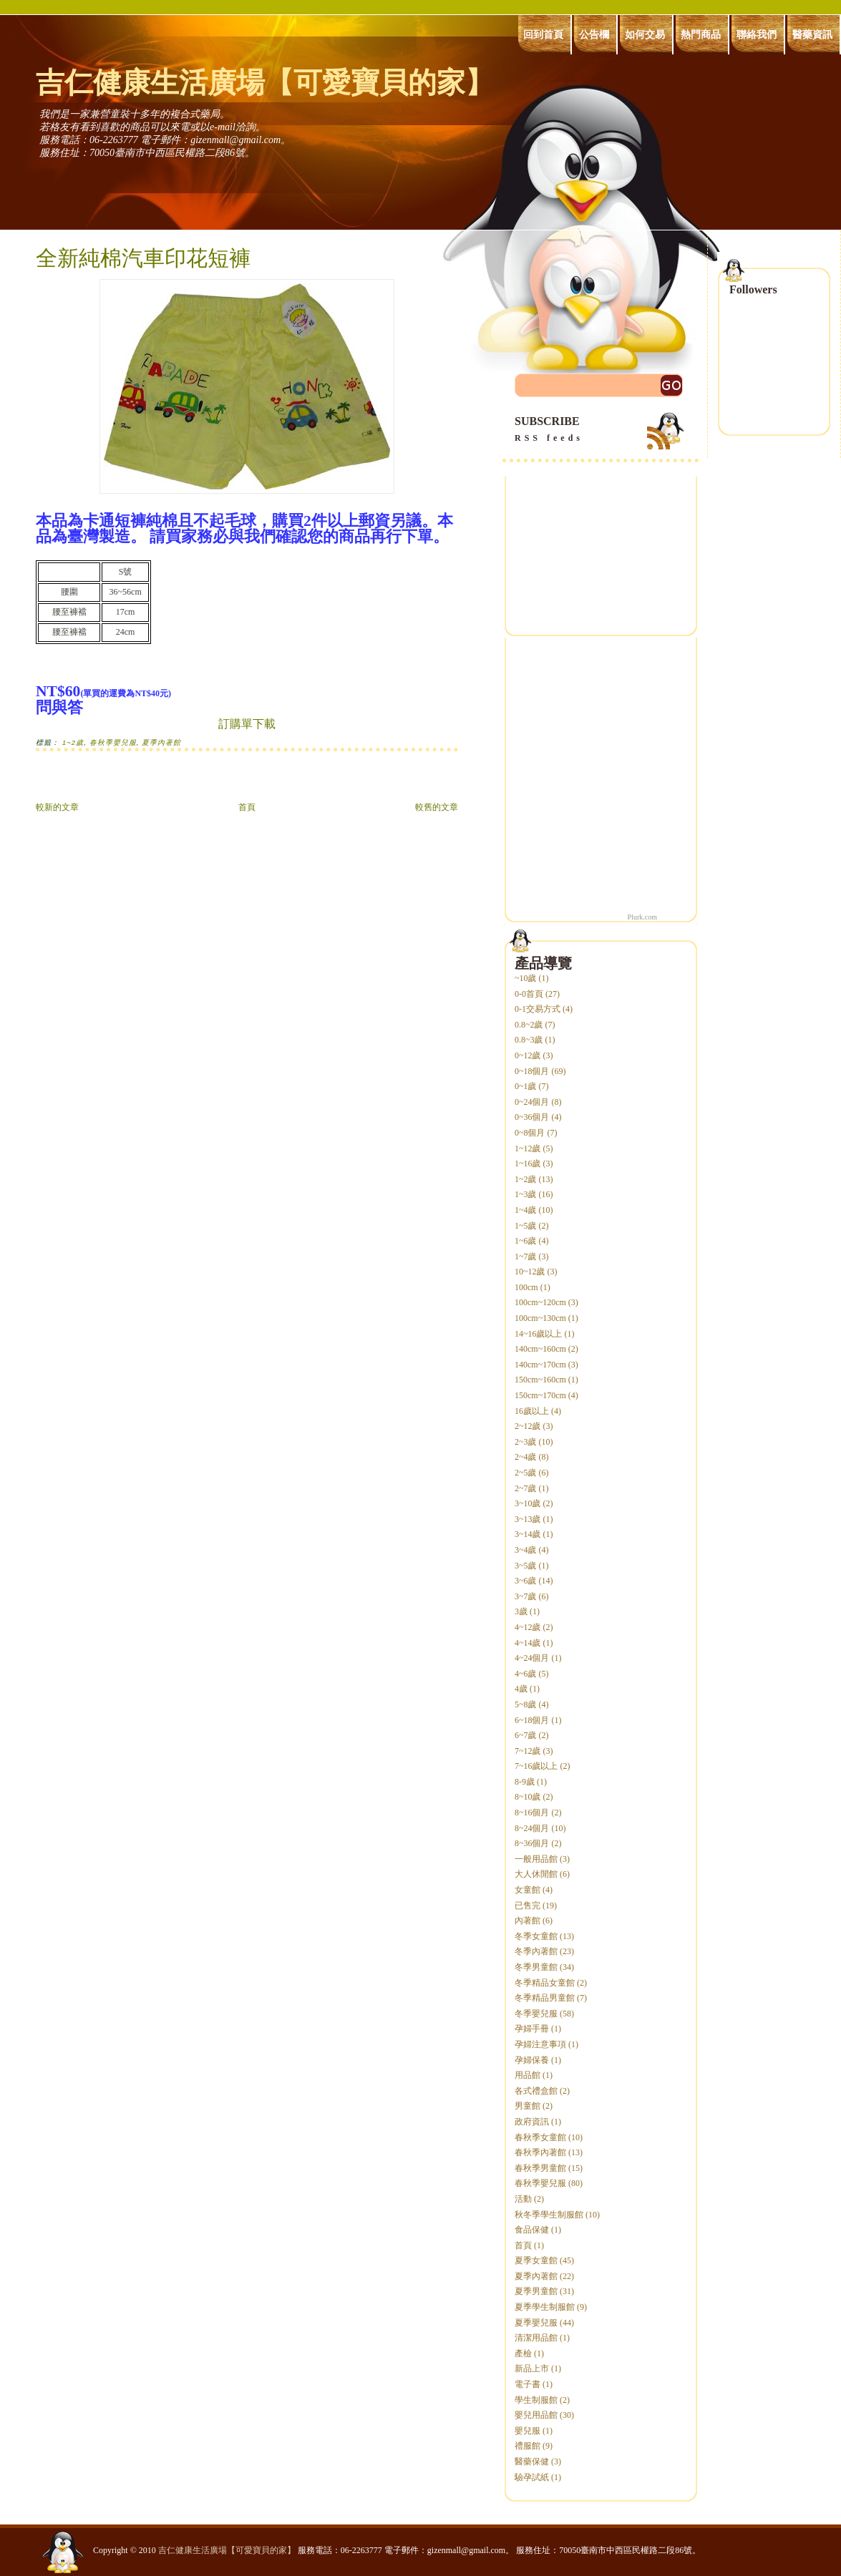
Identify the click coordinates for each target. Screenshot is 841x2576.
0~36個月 (532, 1117)
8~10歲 (528, 1797)
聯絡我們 (757, 34)
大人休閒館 (536, 1874)
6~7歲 (526, 1735)
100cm (526, 1287)
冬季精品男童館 (545, 1998)
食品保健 (532, 2230)
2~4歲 (526, 1457)
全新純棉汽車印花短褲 (143, 258)
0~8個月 (530, 1133)
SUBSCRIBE (600, 429)
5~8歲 (526, 1704)
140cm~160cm (540, 1349)
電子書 (527, 2384)
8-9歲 (525, 1782)
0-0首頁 (529, 994)
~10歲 (526, 978)
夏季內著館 (161, 742)
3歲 (521, 1611)
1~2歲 (73, 742)
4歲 (521, 1689)
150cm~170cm (540, 1395)
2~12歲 (528, 1426)
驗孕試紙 (532, 2477)
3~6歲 (526, 1581)
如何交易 (645, 34)
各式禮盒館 (536, 2091)
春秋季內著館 (540, 2152)
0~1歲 (526, 1086)
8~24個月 (532, 1828)
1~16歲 (528, 1163)
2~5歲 (526, 1473)
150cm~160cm (540, 1380)
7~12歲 (528, 1751)
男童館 (527, 2106)
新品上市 (532, 2368)
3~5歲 (526, 1566)
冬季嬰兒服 (536, 2014)
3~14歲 (528, 1534)
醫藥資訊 (812, 34)
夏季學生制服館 (545, 2307)
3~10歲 (528, 1503)
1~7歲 (526, 1257)
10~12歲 (530, 1272)
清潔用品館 (536, 2338)
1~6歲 (526, 1241)
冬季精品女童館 (545, 1983)
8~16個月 (532, 1812)
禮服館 (527, 2446)
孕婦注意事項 (540, 2044)
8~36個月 (532, 1843)
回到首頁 (543, 34)
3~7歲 (526, 1596)
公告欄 (594, 34)
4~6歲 (526, 1674)
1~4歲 (526, 1210)
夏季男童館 (536, 2291)
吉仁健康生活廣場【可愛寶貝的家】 (265, 83)
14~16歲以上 (539, 1334)
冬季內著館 (536, 1951)
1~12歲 (528, 1148)
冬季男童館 (536, 1967)
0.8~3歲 (529, 1040)
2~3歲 (526, 1442)
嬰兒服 (527, 2431)
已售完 (527, 1906)
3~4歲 (526, 1550)
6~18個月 (532, 1720)
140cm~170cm (540, 1365)
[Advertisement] (600, 548)
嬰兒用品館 (536, 2415)
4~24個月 (532, 1658)
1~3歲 (526, 1194)
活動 (523, 2199)
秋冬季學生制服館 (549, 2215)
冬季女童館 (536, 1936)
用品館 (527, 2075)
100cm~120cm (540, 1302)
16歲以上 (532, 1411)
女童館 (527, 1890)
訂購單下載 (247, 724)
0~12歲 (528, 1055)
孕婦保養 (532, 2060)
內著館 (527, 1921)
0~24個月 (532, 1102)
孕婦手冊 (532, 2029)
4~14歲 (528, 1643)
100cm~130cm (540, 1318)
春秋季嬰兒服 (113, 742)
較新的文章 (57, 807)
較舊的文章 (436, 807)
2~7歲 (526, 1488)
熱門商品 (701, 34)
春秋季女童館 (540, 2137)
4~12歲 (528, 1627)
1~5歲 (526, 1226)
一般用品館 (536, 1859)
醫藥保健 (532, 2462)
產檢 (523, 2353)
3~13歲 (528, 1519)
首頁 (247, 807)
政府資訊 (532, 2122)
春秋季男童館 (540, 2168)
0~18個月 (532, 1071)
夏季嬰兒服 (536, 2323)
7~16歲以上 (536, 1766)
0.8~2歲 (529, 1025)
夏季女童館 (536, 2260)
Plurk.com (642, 917)
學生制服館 (536, 2400)
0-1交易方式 (537, 1009)
